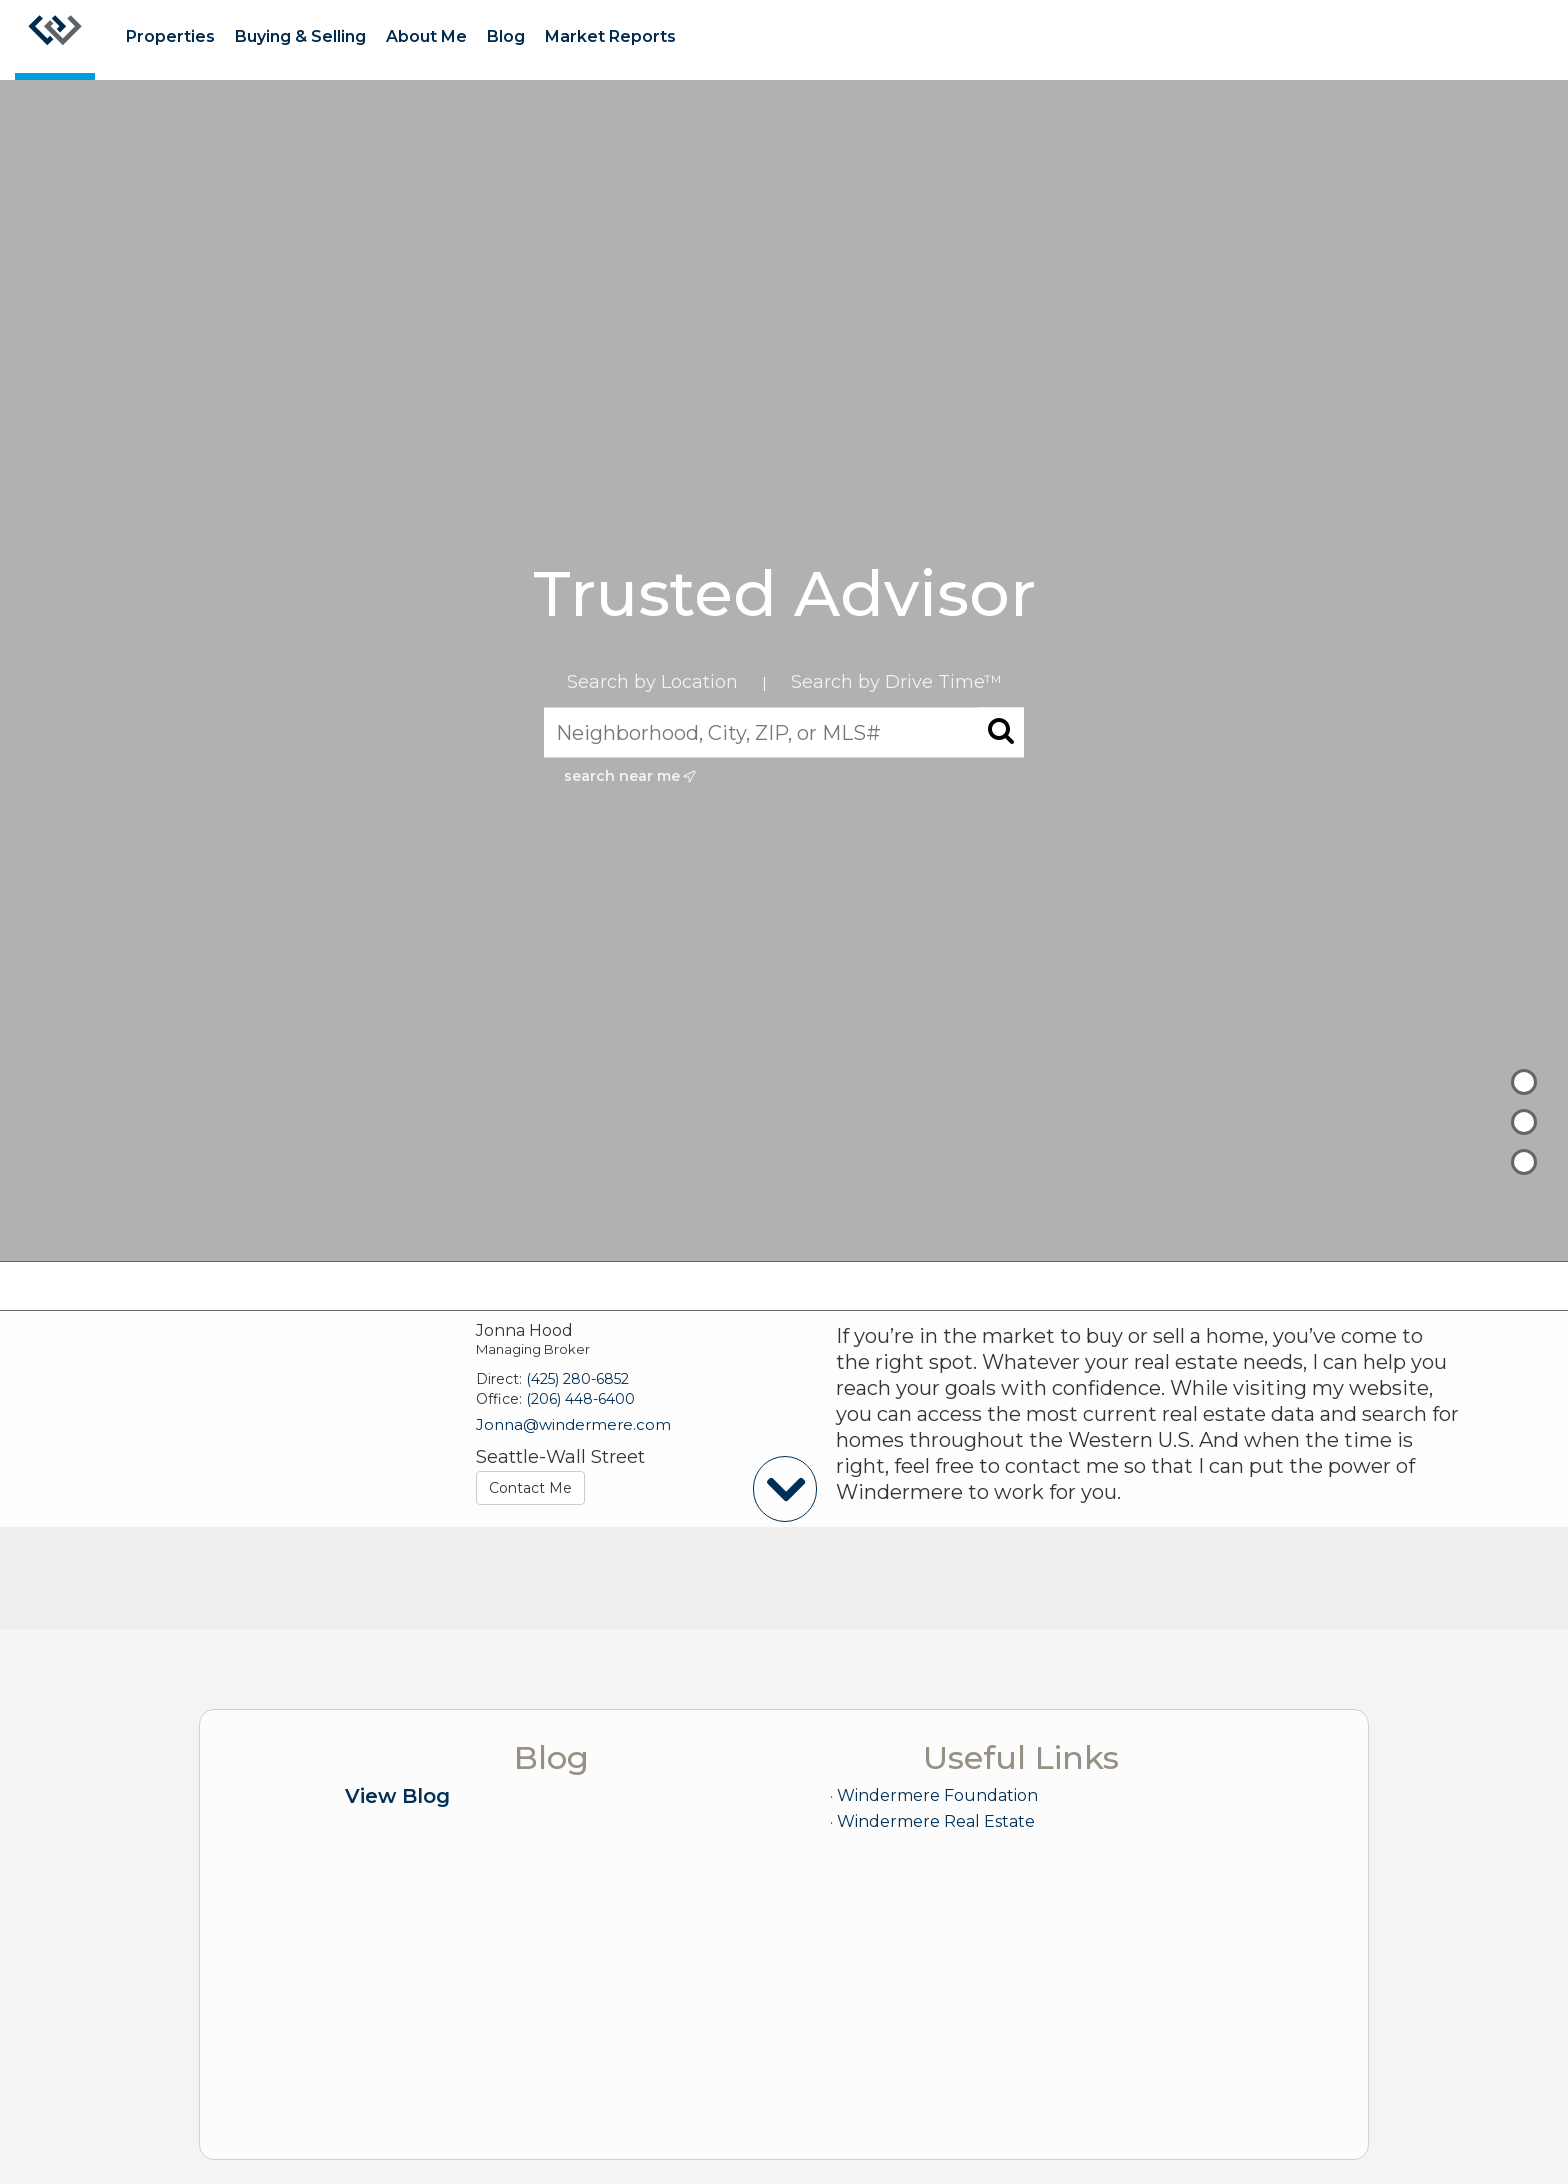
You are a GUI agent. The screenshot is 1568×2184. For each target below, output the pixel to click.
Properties (170, 36)
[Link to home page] (55, 40)
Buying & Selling (300, 36)
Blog (506, 36)
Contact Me (530, 1488)
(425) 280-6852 (577, 1379)
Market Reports (610, 36)
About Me (426, 36)
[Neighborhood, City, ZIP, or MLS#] (784, 732)
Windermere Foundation (937, 1795)
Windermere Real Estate (936, 1821)
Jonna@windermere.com (573, 1424)
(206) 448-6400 (580, 1399)
